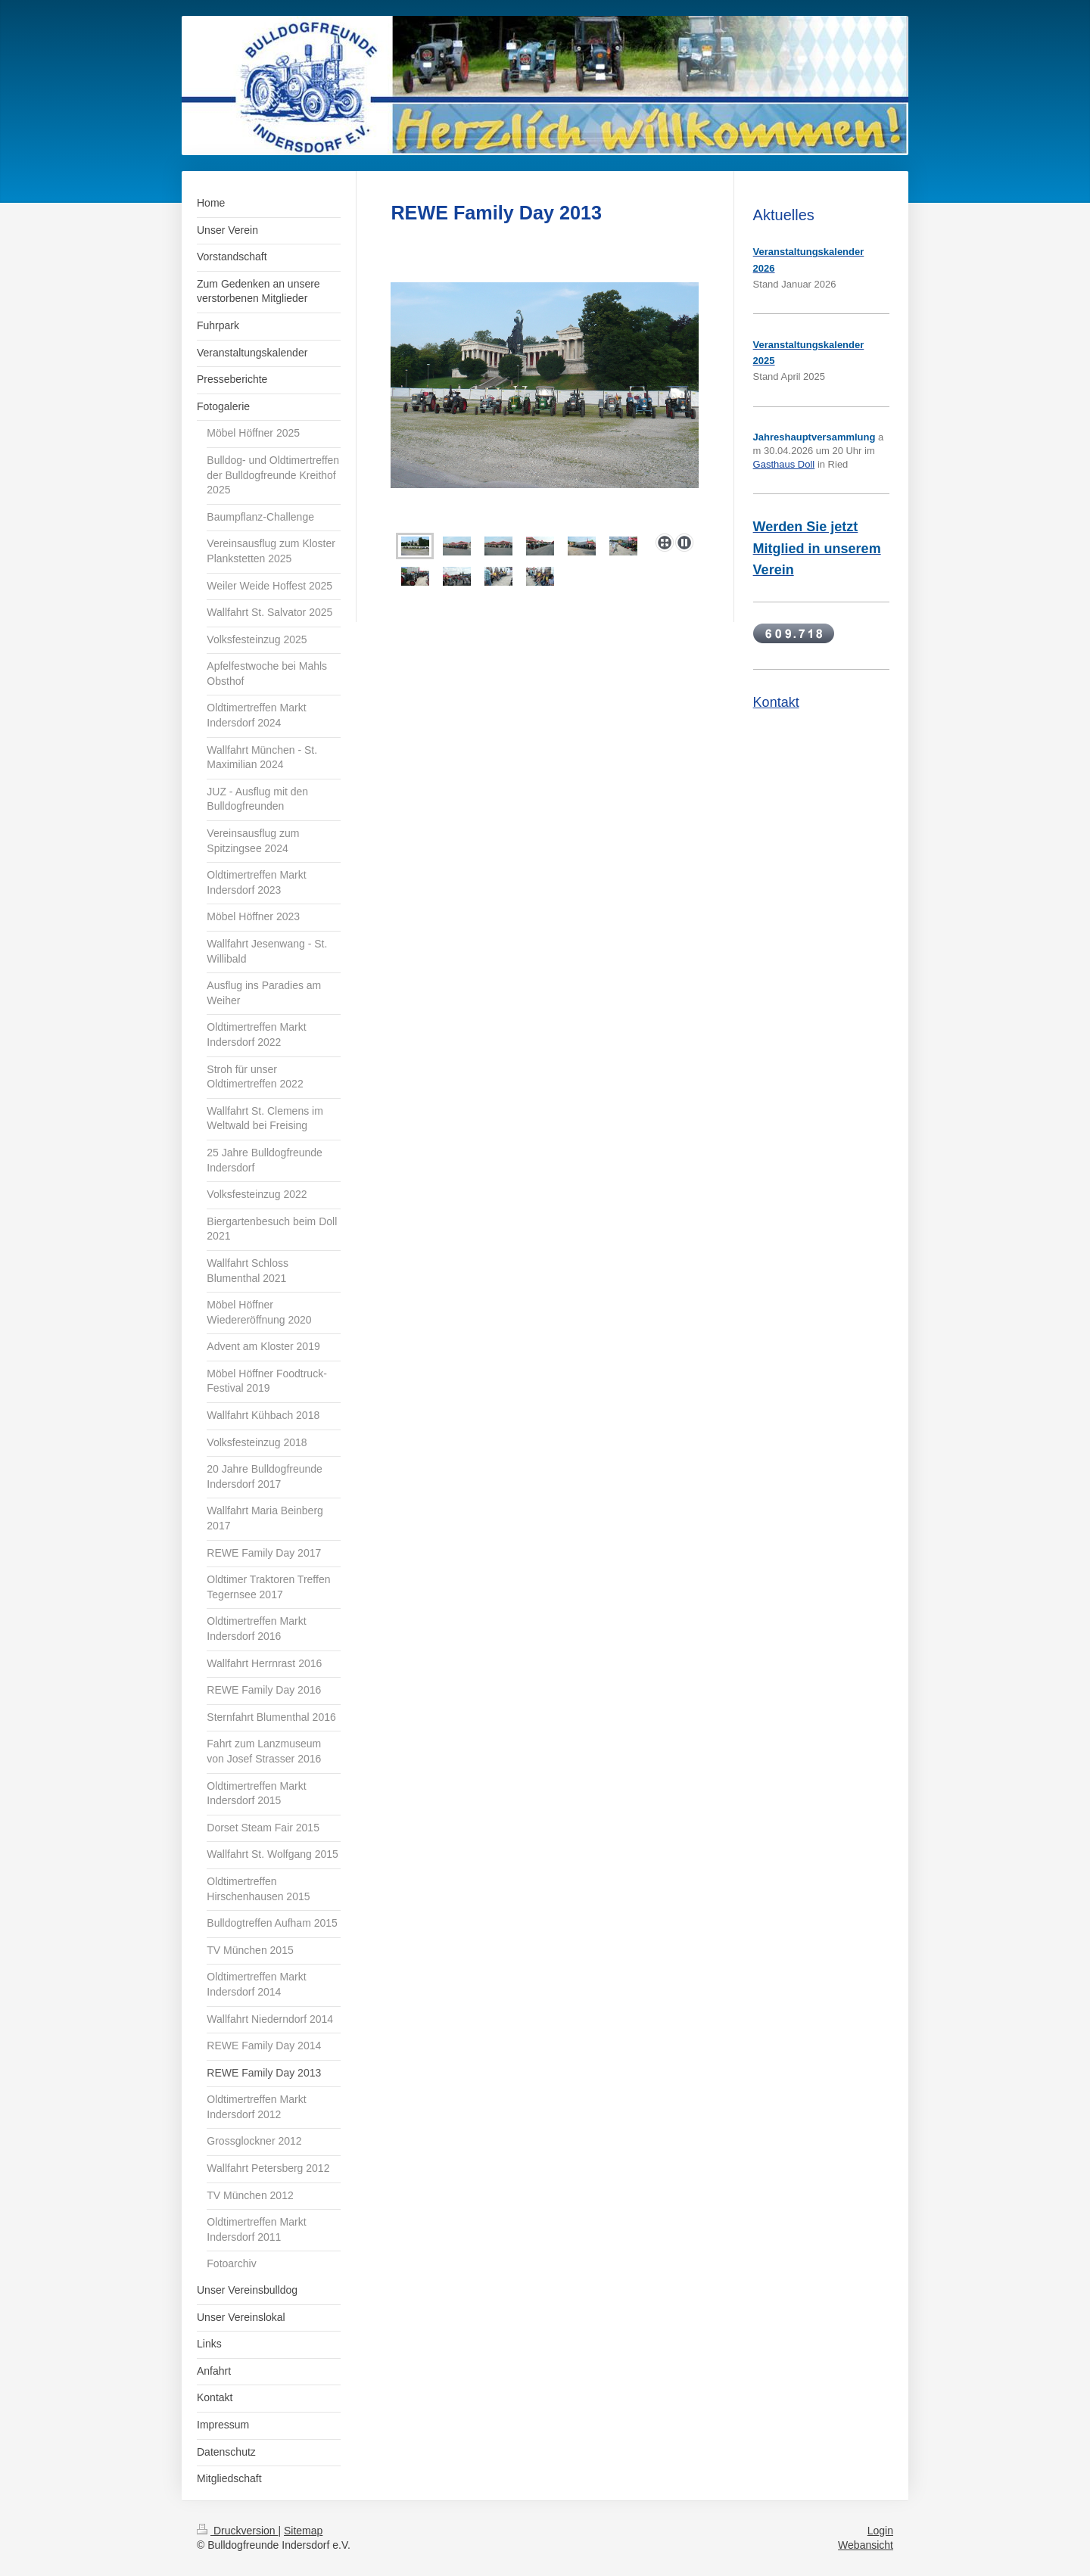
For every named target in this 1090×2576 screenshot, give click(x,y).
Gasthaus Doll (784, 464)
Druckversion (237, 2531)
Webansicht (865, 2545)
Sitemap (303, 2531)
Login (880, 2531)
